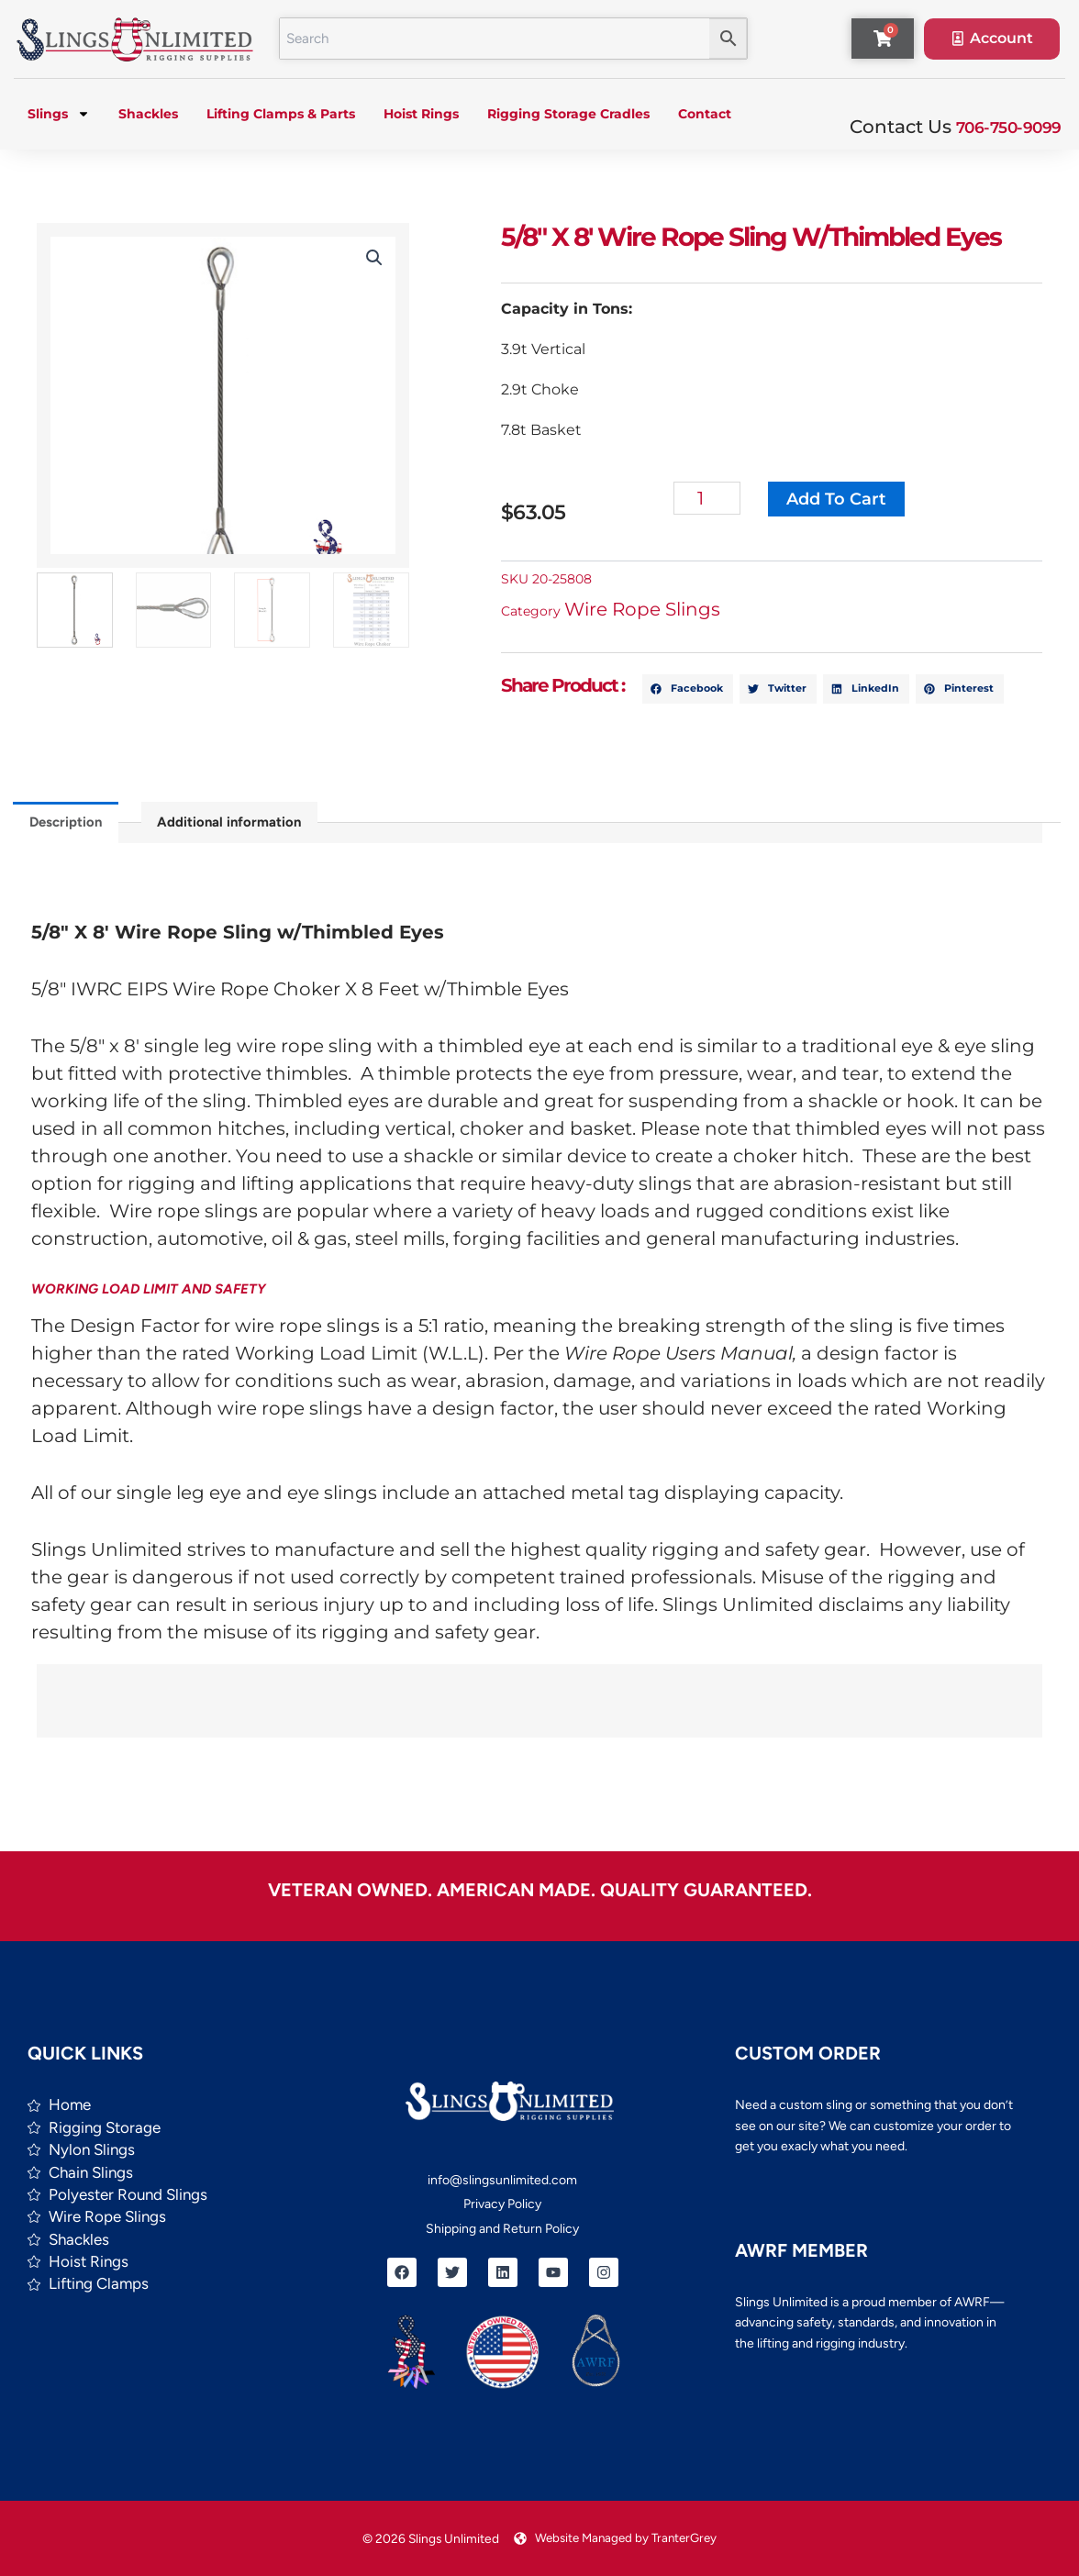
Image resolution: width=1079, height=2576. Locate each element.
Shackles (148, 115)
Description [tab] (68, 825)
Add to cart (862, 501)
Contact (704, 115)
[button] (358, 259)
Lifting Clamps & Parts (280, 115)
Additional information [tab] (238, 825)
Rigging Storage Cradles (568, 115)
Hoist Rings (421, 115)
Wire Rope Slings (668, 611)
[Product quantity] (733, 499)
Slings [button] (59, 115)
